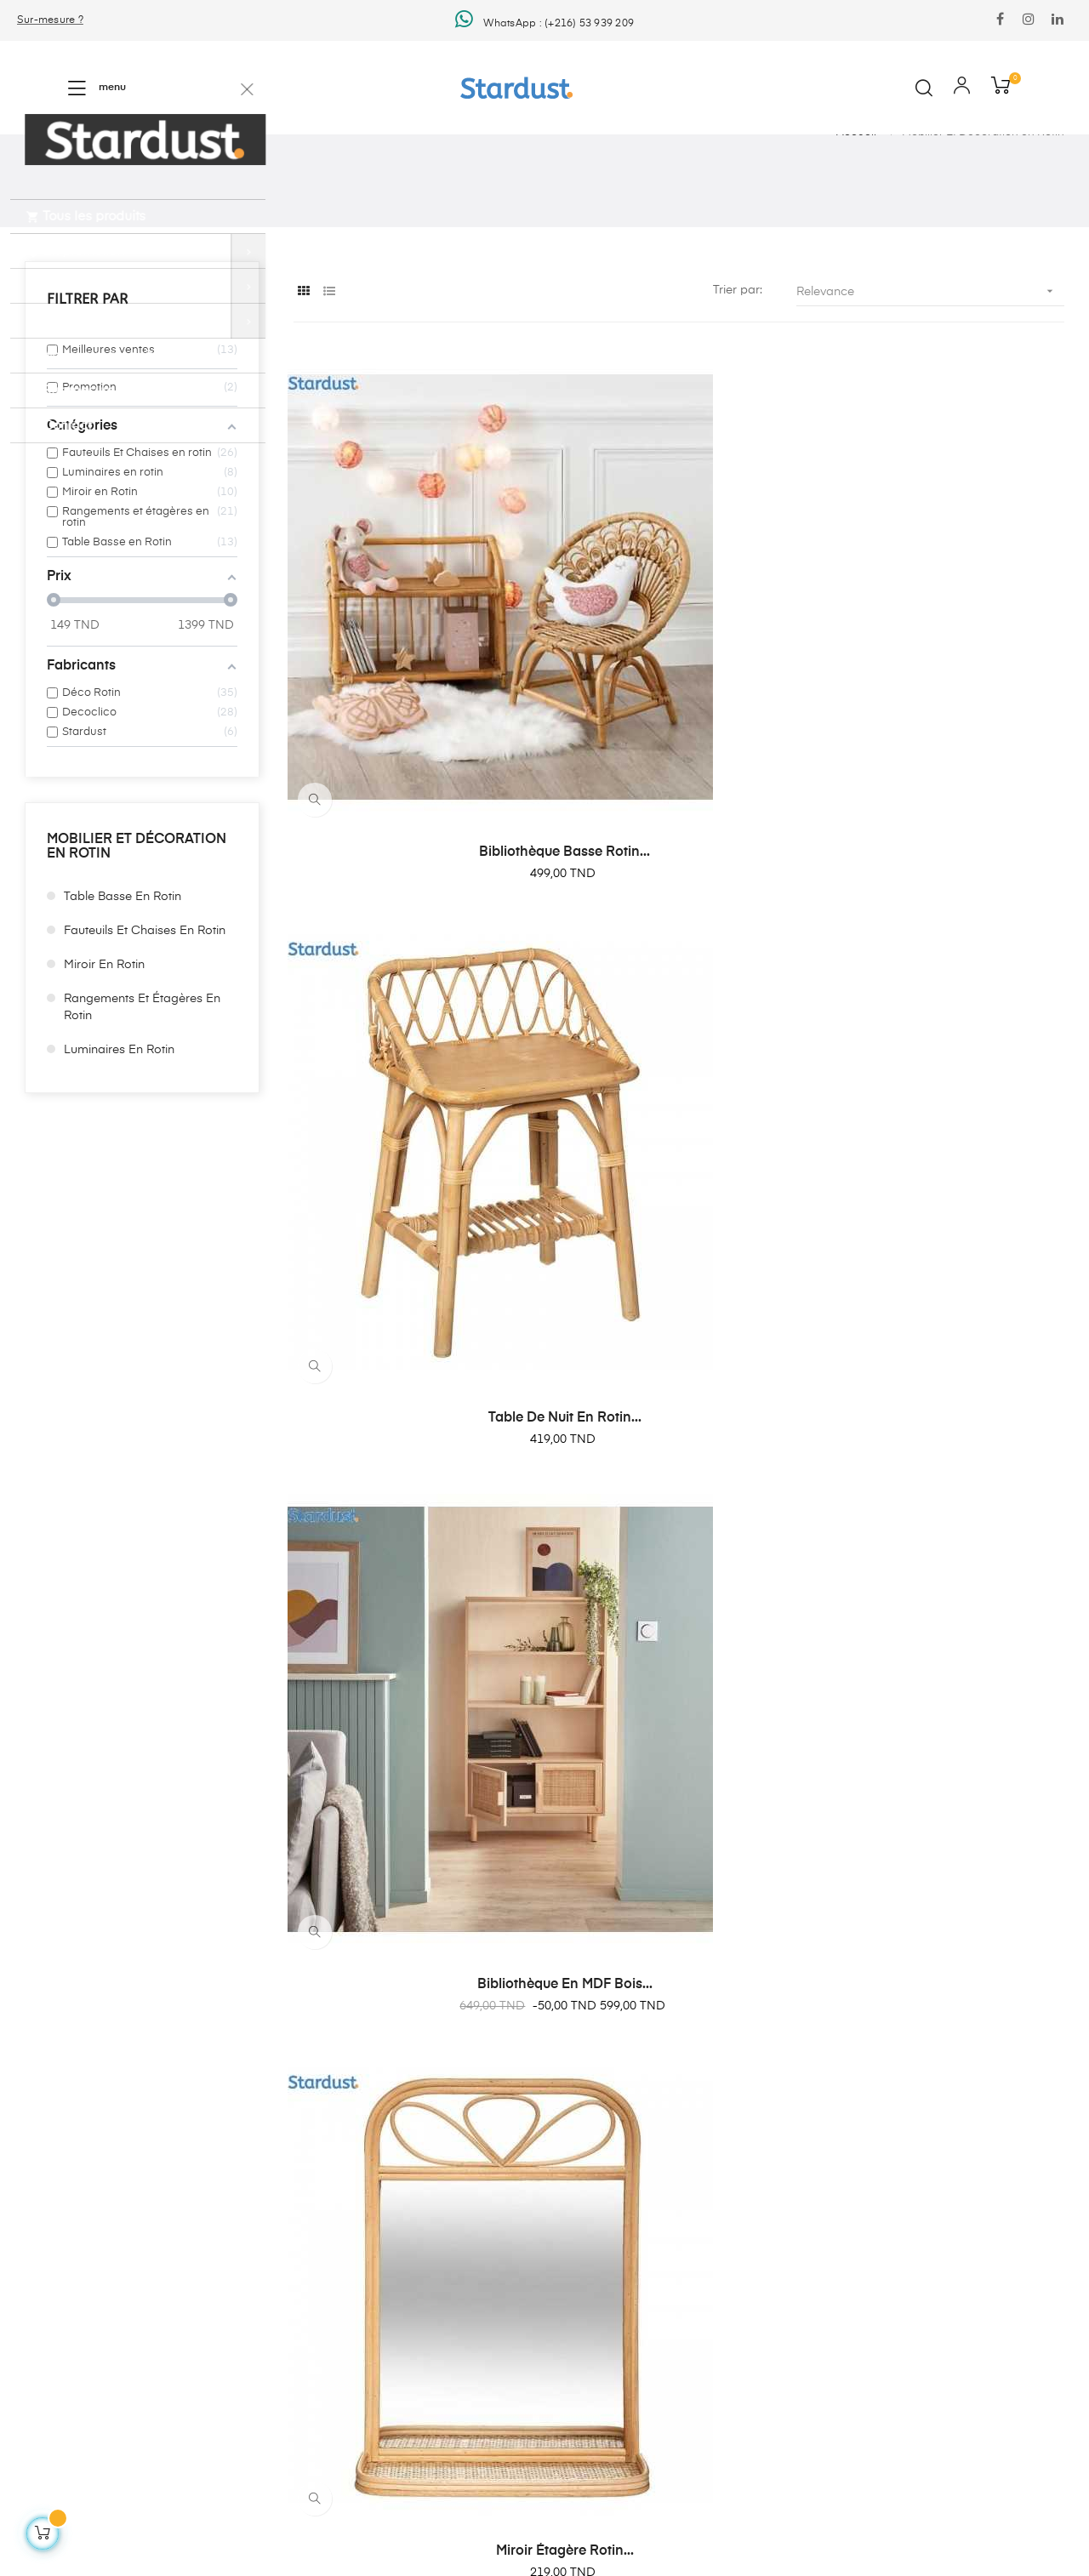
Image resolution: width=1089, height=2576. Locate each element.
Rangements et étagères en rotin (142, 1101)
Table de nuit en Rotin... (678, 731)
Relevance (930, 386)
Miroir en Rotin (104, 1059)
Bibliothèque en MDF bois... (947, 731)
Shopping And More (74, 2108)
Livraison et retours (252, 2188)
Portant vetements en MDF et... (678, 1083)
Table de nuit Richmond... (410, 1785)
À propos (224, 2280)
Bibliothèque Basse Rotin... (410, 731)
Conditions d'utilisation (262, 2249)
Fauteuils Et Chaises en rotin (144, 1025)
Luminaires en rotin (119, 1144)
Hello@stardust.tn (611, 2106)
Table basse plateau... (947, 1434)
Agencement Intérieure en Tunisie (291, 2157)
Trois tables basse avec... (410, 1434)
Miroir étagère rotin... (410, 1083)
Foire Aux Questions (255, 2311)
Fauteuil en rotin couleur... (947, 1083)
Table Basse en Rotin (122, 991)
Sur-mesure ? (50, 20)
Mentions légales (246, 2219)
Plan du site (231, 2341)
